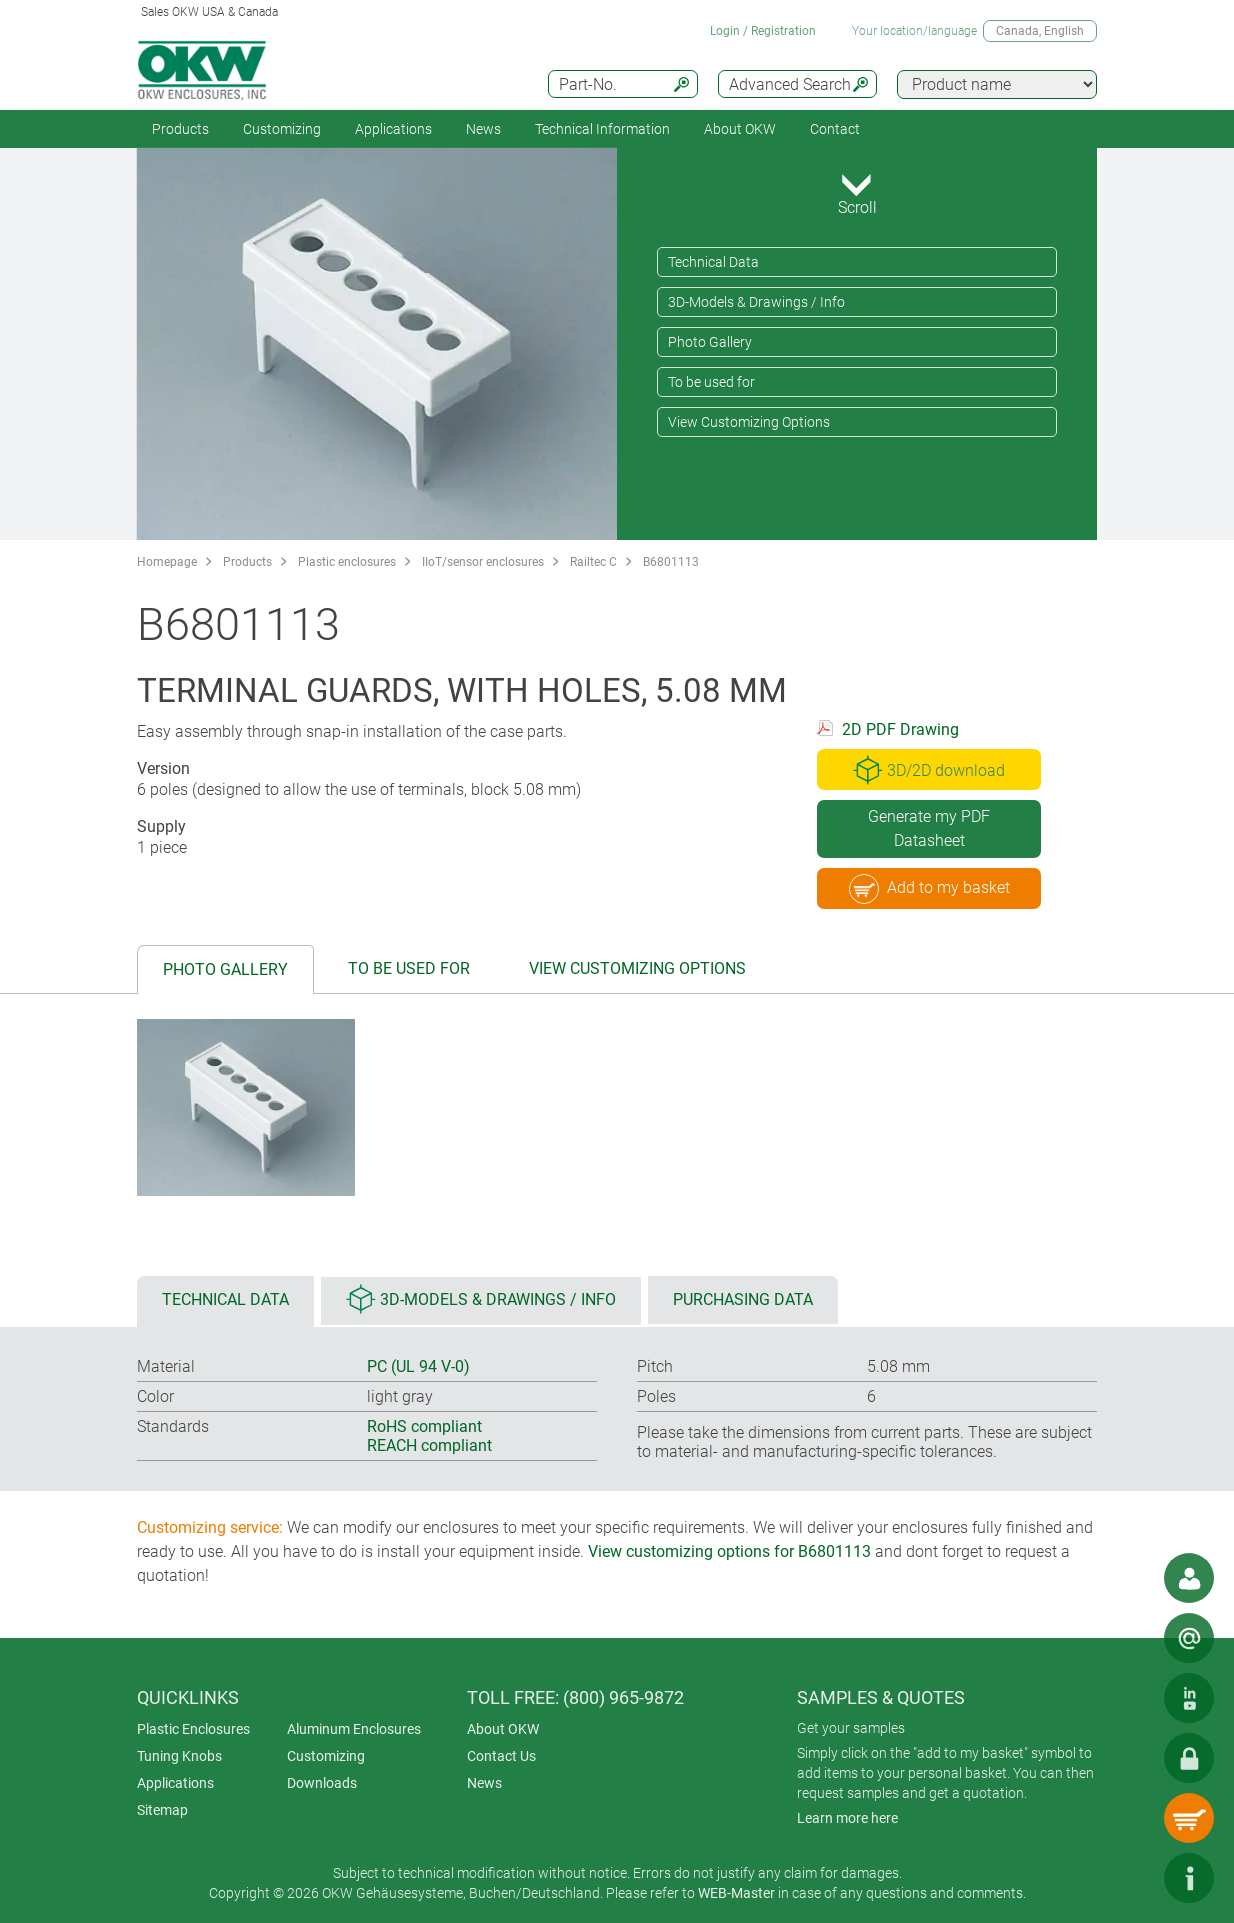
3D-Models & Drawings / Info (756, 302)
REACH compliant (429, 1445)
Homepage (167, 562)
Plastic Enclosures (193, 1729)
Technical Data (713, 262)
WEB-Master (736, 1893)
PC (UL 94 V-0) (418, 1366)
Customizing (282, 129)
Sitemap (162, 1810)
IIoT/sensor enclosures (483, 562)
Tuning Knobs (179, 1756)
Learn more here (847, 1818)
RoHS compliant (424, 1426)
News (483, 129)
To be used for (711, 382)
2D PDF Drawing (900, 729)
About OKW (503, 1729)
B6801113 (671, 562)
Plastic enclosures (347, 562)
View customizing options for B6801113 (729, 1551)
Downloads (322, 1783)
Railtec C (593, 562)
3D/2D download (929, 770)
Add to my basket (929, 889)
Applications (393, 129)
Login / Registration (763, 31)
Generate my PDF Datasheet (929, 828)
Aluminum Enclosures (354, 1729)
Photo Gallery (710, 342)
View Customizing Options (749, 422)
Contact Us (501, 1756)
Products (180, 129)
